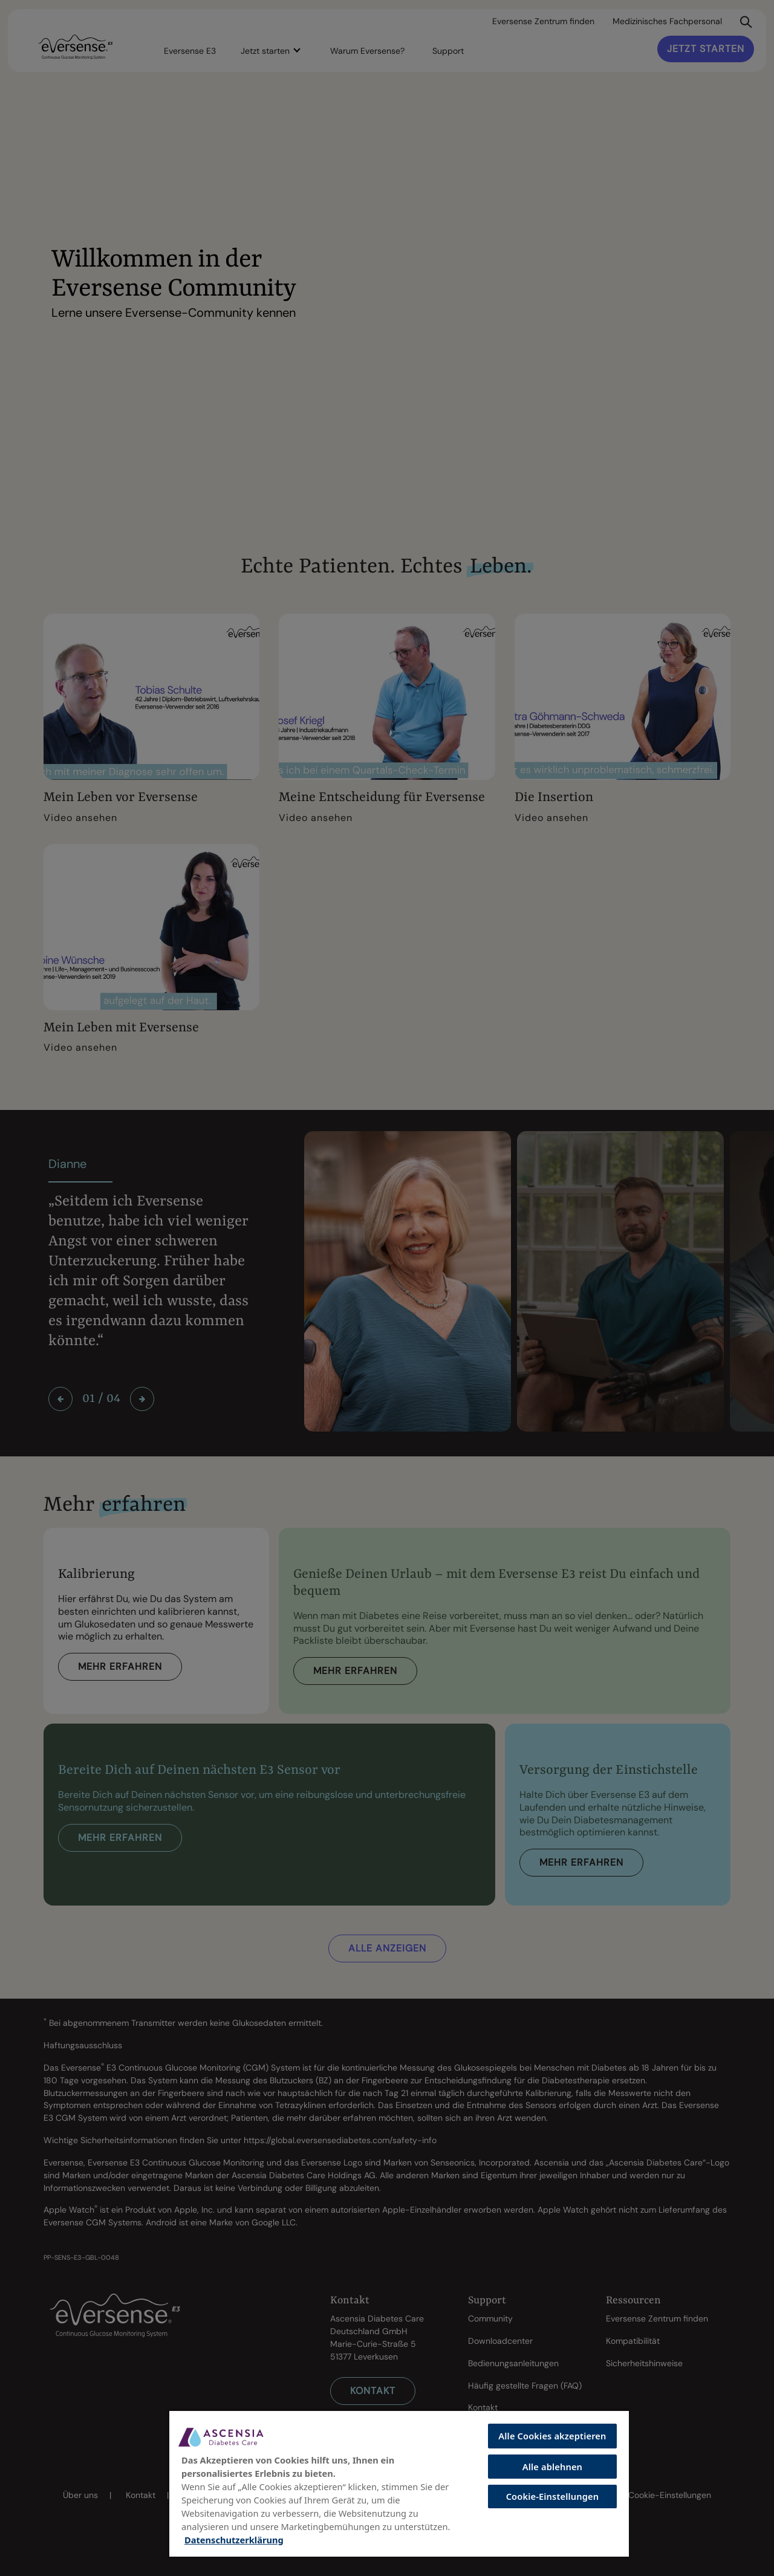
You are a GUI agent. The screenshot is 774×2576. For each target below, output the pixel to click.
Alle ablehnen (552, 2467)
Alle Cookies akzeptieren (552, 2436)
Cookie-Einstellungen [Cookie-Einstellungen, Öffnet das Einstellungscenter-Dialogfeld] (552, 2496)
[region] (399, 2483)
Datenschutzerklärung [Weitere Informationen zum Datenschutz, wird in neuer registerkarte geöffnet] (234, 2540)
